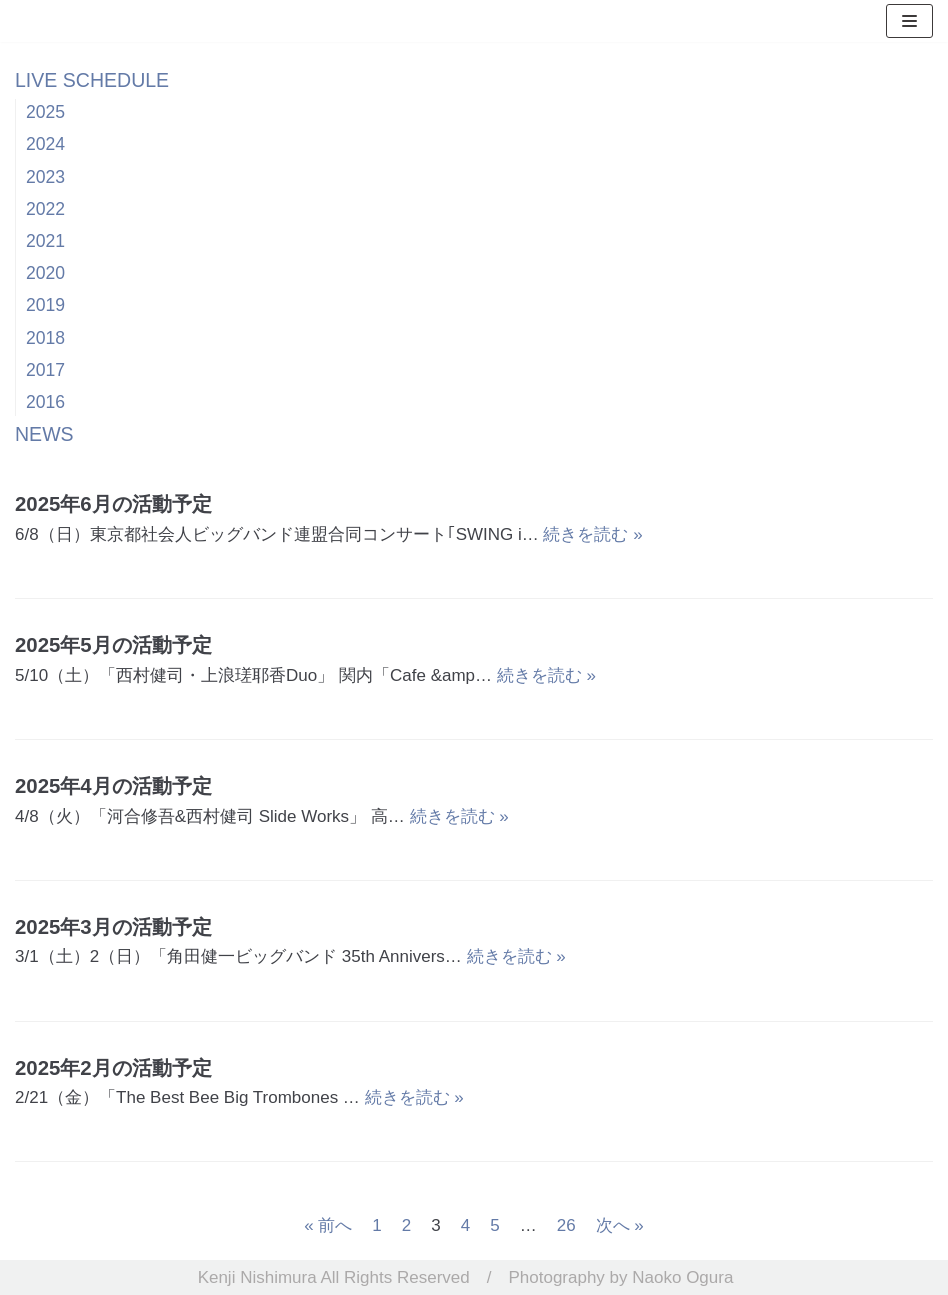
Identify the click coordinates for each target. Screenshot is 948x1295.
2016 (45, 402)
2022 (45, 209)
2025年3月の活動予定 (113, 927)
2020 (45, 273)
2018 (45, 338)
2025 (45, 112)
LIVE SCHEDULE (92, 80)
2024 (45, 144)
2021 (45, 241)
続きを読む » (592, 534)
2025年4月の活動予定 (113, 786)
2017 (45, 370)
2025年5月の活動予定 (113, 645)
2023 (45, 177)
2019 (45, 305)
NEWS (44, 434)
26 (566, 1225)
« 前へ (328, 1225)
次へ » (620, 1225)
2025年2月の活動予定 (113, 1068)
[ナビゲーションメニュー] (909, 21)
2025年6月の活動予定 (113, 504)
